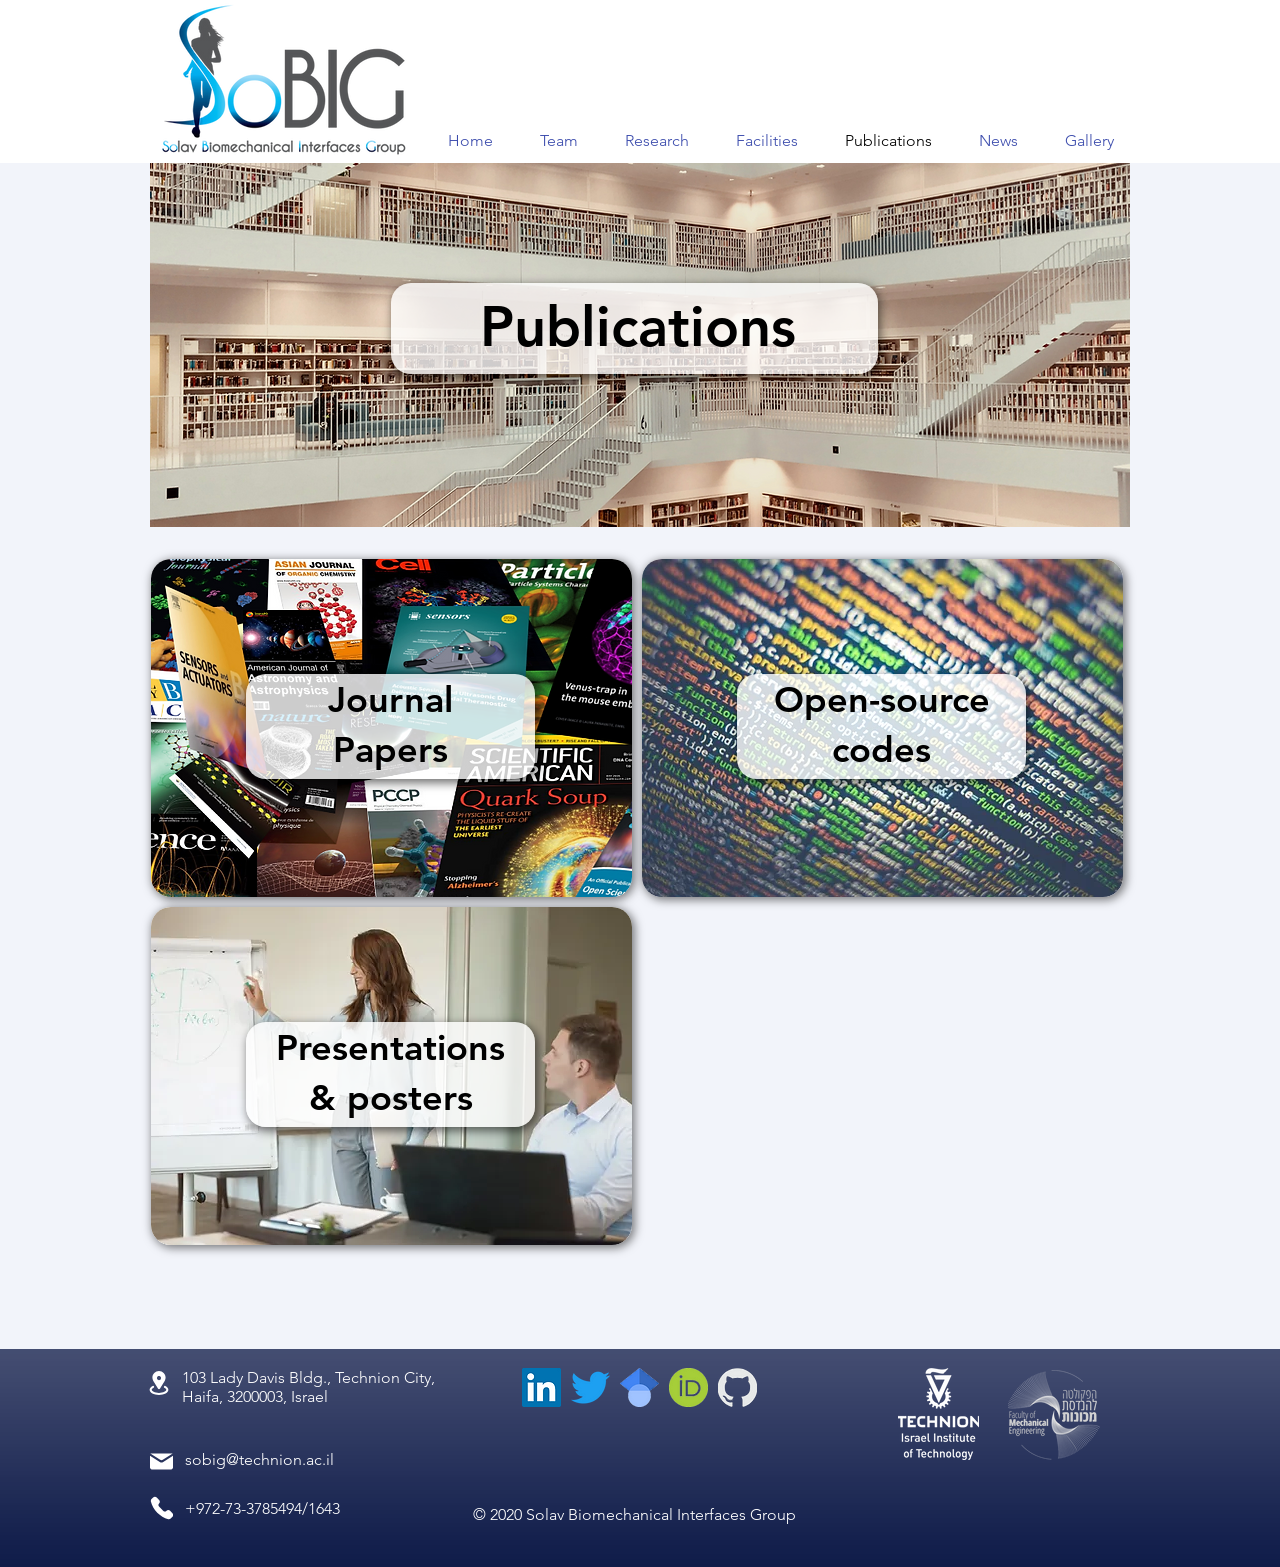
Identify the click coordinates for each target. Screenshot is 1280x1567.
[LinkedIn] (541, 1387)
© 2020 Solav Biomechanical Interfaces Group (634, 1514)
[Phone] (161, 1508)
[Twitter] (590, 1387)
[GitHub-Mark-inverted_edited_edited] (737, 1387)
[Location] (158, 1383)
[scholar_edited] (639, 1387)
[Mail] (161, 1461)
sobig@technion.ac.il (259, 1459)
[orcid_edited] (688, 1387)
